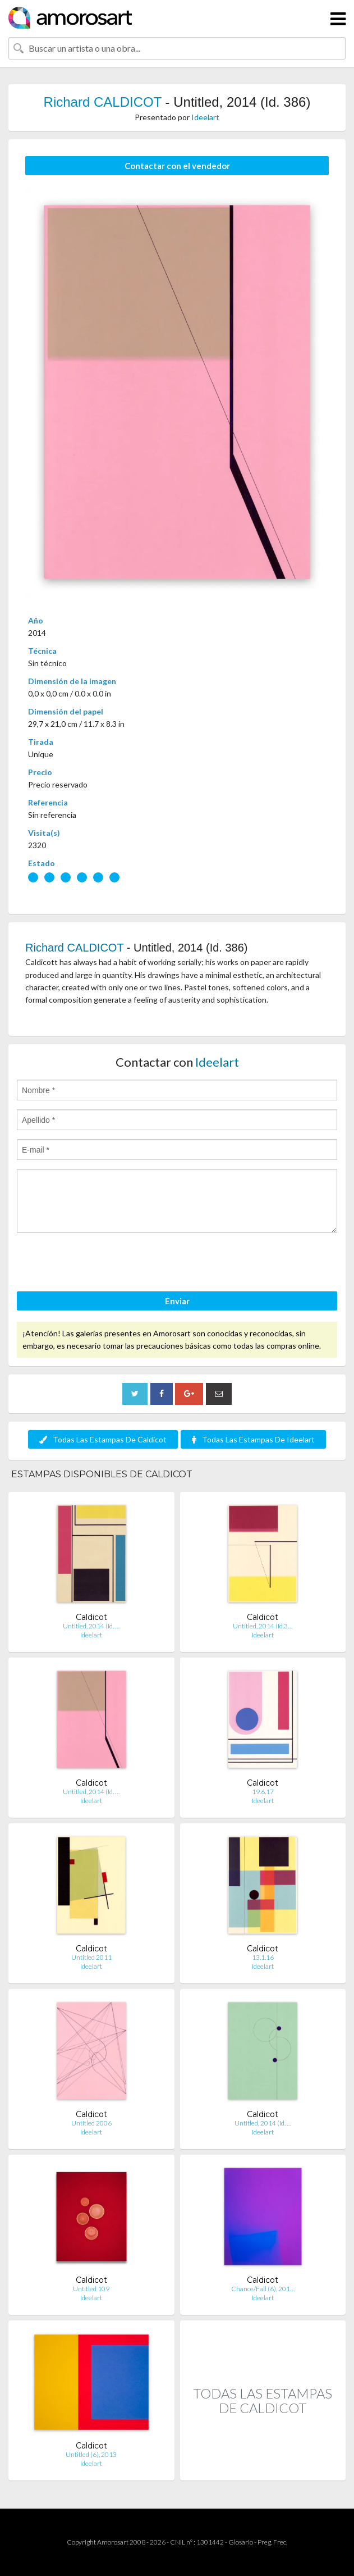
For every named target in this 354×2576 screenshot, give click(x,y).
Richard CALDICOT (103, 102)
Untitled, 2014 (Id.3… (262, 1626)
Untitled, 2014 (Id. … (91, 1626)
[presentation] (102, 1264)
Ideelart (205, 117)
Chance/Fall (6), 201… (263, 2288)
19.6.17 (263, 1791)
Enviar (177, 1301)
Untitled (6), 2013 (91, 2454)
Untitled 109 (91, 2288)
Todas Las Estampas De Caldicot (103, 1439)
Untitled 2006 (91, 2123)
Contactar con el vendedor (177, 166)
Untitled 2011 (91, 1957)
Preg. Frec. (272, 2542)
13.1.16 (263, 1957)
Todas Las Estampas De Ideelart (253, 1439)
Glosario (240, 2542)
